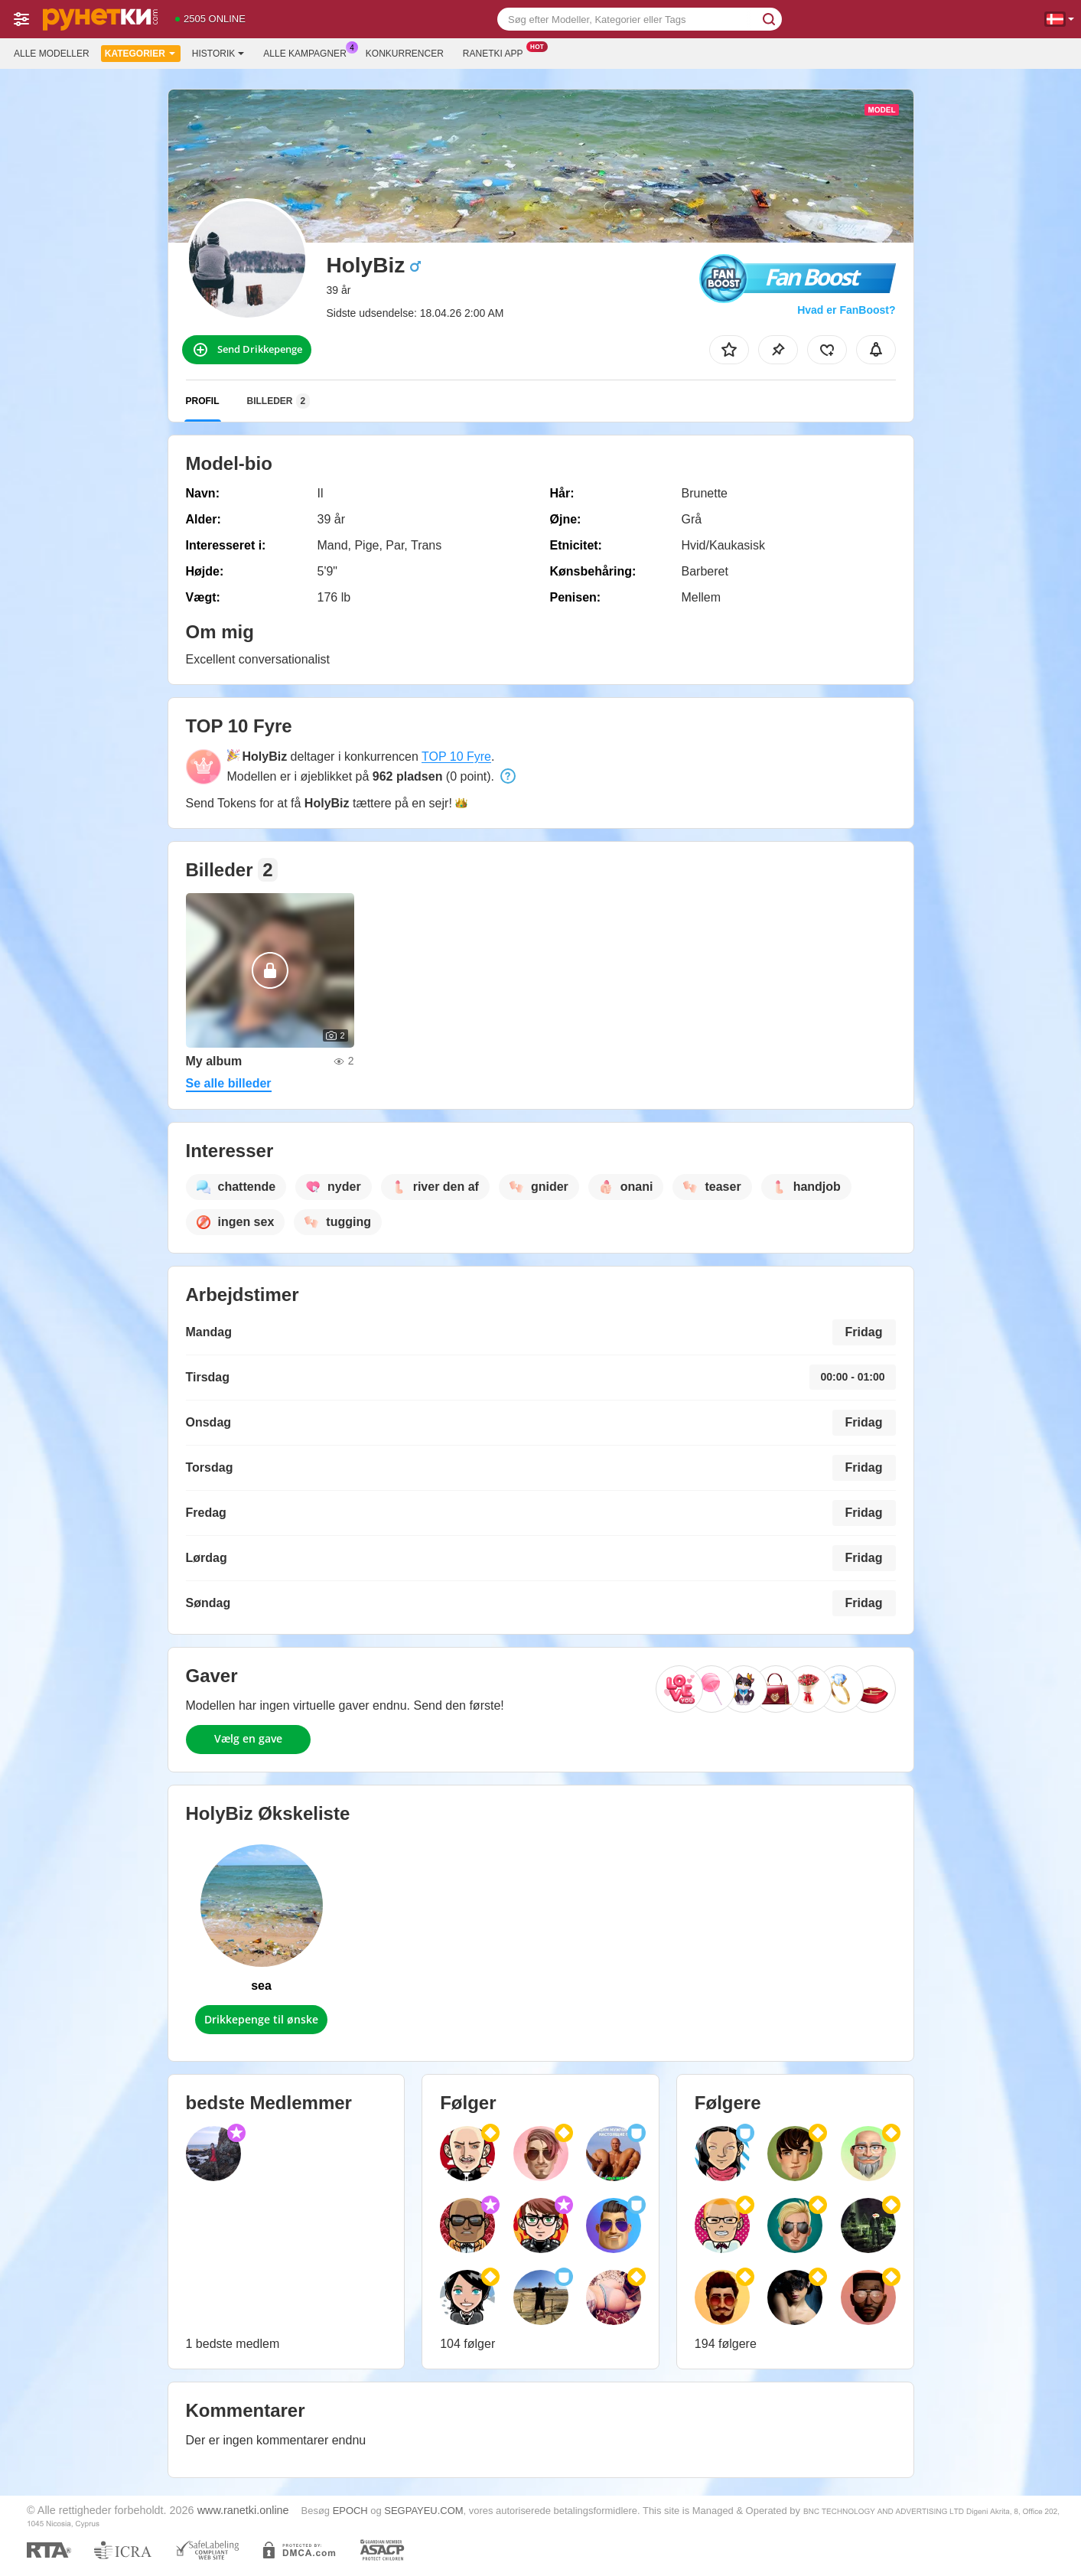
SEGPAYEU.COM (423, 2510)
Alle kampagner (308, 52)
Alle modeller (52, 53)
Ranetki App (497, 52)
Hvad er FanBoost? (846, 310)
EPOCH (350, 2510)
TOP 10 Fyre (456, 756)
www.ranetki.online (243, 2510)
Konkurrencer (405, 53)
